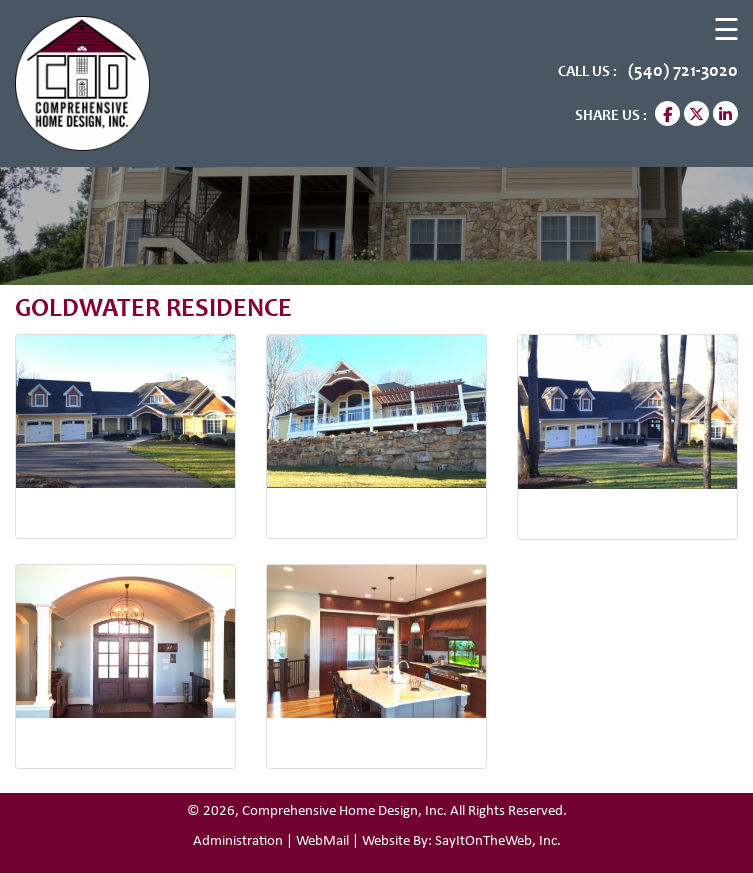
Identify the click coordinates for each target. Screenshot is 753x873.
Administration (238, 841)
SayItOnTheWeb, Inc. (498, 841)
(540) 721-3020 (681, 72)
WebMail (322, 841)
